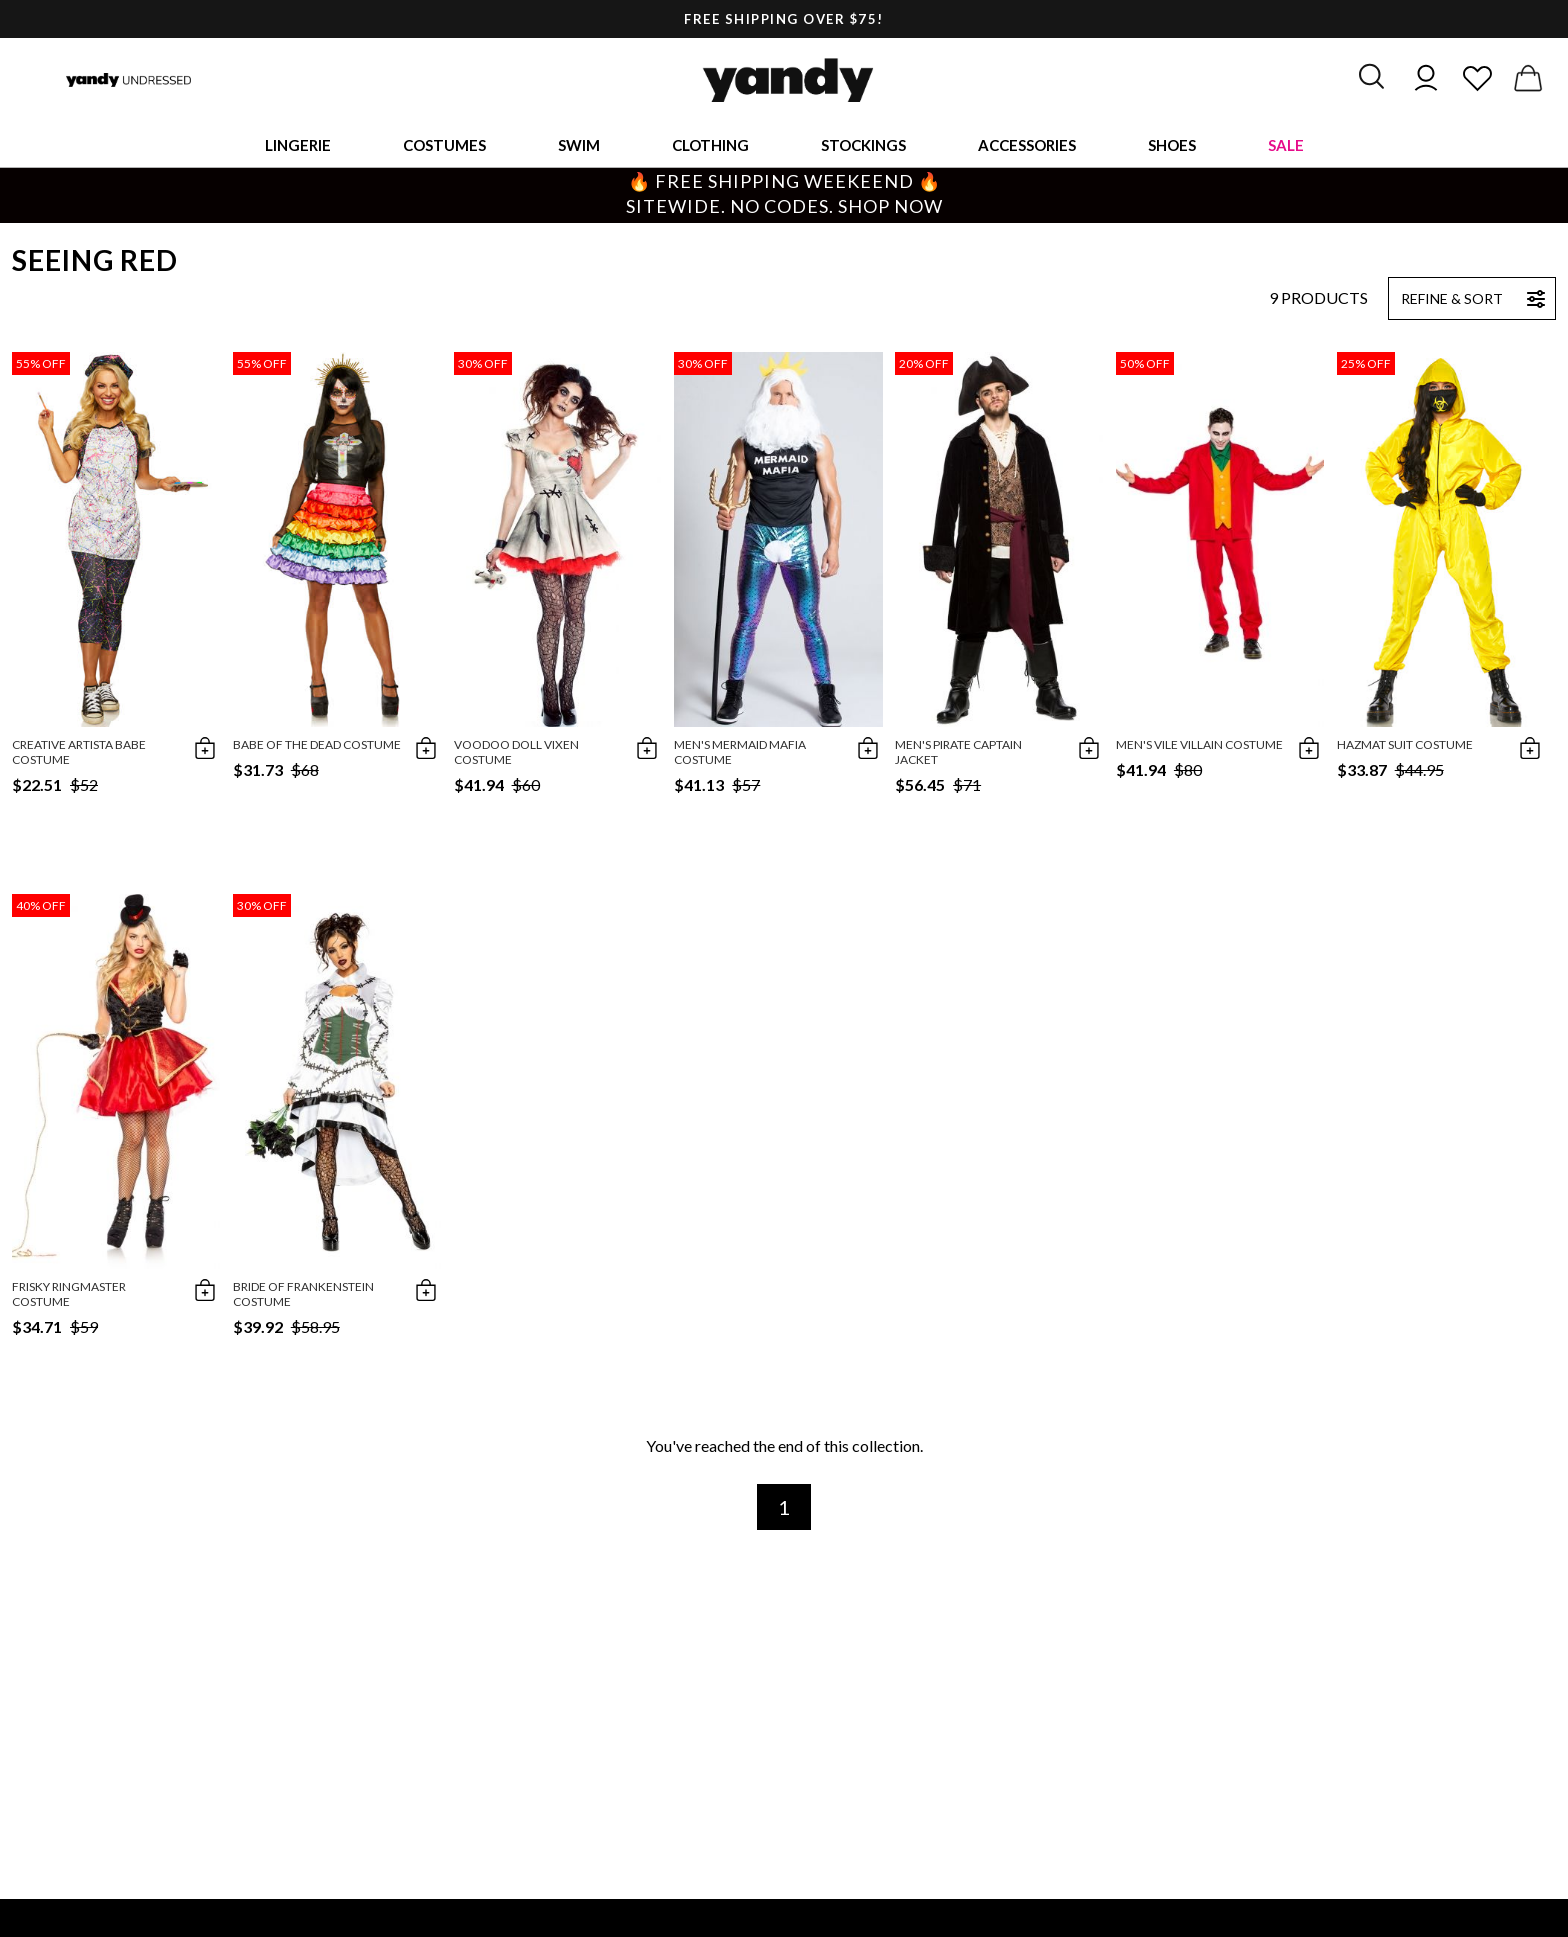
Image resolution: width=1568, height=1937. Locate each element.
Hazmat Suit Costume (1405, 744)
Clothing (710, 145)
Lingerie (298, 145)
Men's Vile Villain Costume (1199, 744)
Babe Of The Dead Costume (317, 744)
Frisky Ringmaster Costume (69, 1294)
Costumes (444, 145)
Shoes (1172, 145)
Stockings (863, 145)
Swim (579, 145)
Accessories (1027, 145)
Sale (1286, 145)
